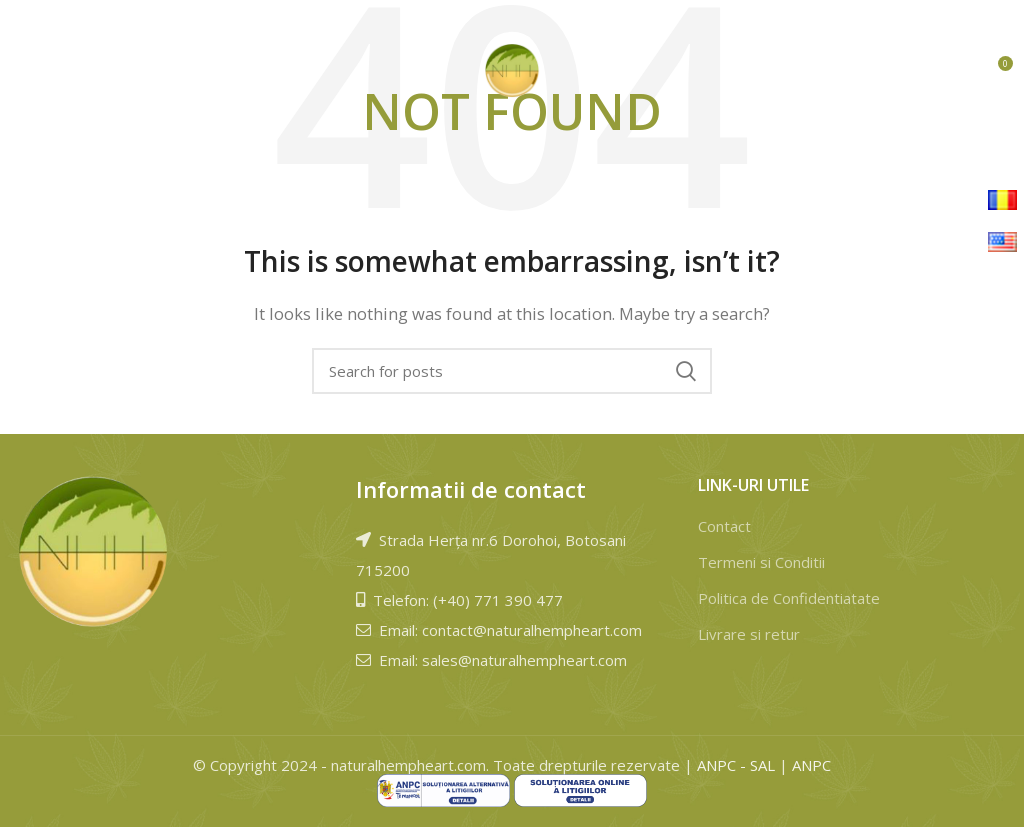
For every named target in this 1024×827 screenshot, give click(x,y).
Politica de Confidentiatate (789, 598)
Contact (724, 526)
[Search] (512, 371)
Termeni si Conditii (761, 562)
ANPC (811, 765)
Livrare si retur (749, 634)
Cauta (685, 371)
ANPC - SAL (736, 765)
